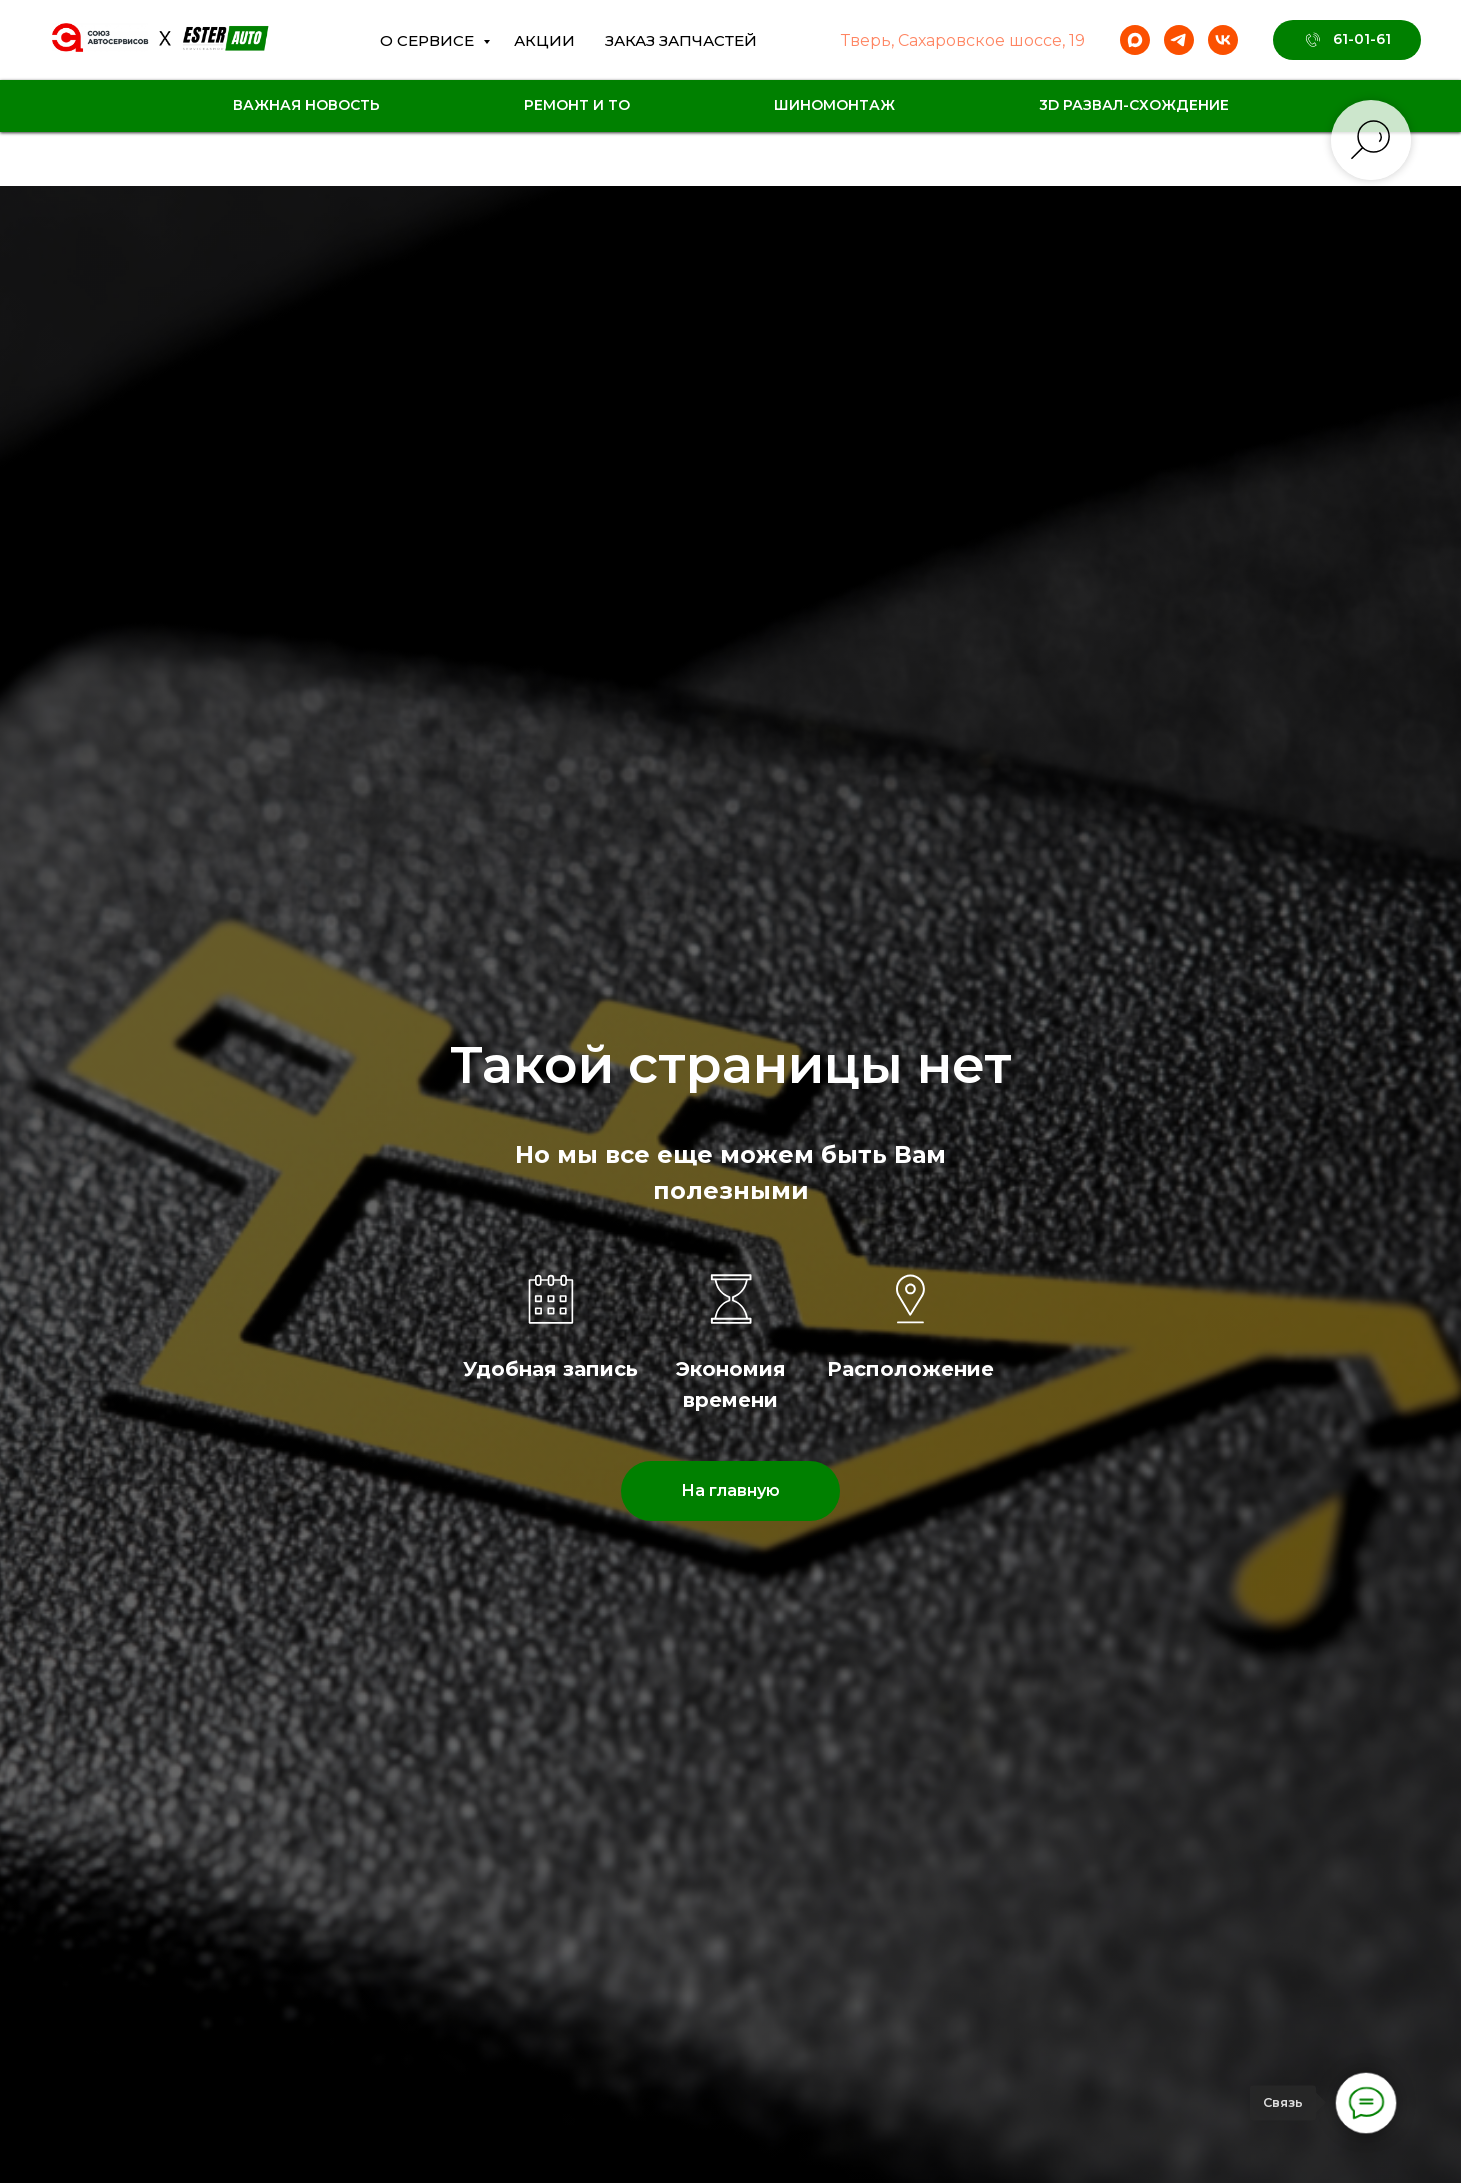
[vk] (1223, 40)
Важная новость (306, 105)
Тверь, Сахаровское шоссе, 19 (963, 40)
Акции (544, 40)
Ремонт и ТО (577, 105)
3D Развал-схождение (1134, 105)
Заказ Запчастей (681, 40)
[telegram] (1179, 40)
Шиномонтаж (834, 105)
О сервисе (429, 40)
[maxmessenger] (1135, 40)
